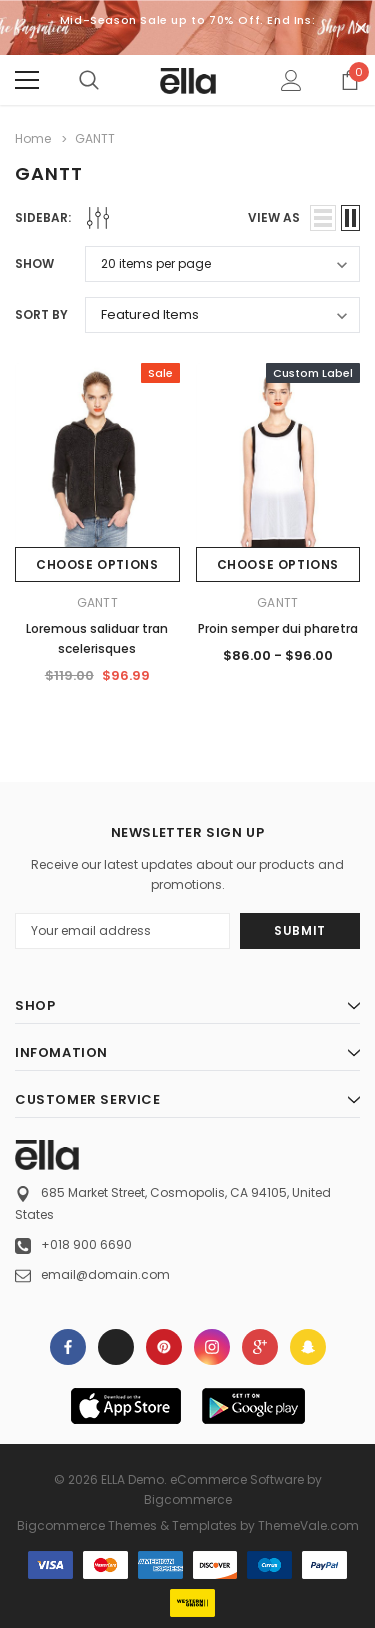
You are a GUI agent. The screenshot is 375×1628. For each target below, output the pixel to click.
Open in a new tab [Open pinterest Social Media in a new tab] (164, 1347)
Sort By (41, 314)
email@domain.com (105, 1274)
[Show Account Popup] (291, 80)
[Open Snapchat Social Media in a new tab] (308, 1347)
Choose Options (97, 564)
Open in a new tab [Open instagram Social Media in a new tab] (212, 1347)
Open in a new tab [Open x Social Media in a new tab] (116, 1347)
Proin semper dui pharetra (278, 628)
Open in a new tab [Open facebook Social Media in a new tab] (68, 1347)
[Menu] (27, 80)
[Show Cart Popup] (350, 80)
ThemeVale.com (308, 1525)
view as (274, 217)
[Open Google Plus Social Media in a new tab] (260, 1347)
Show (34, 263)
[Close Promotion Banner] (361, 28)
